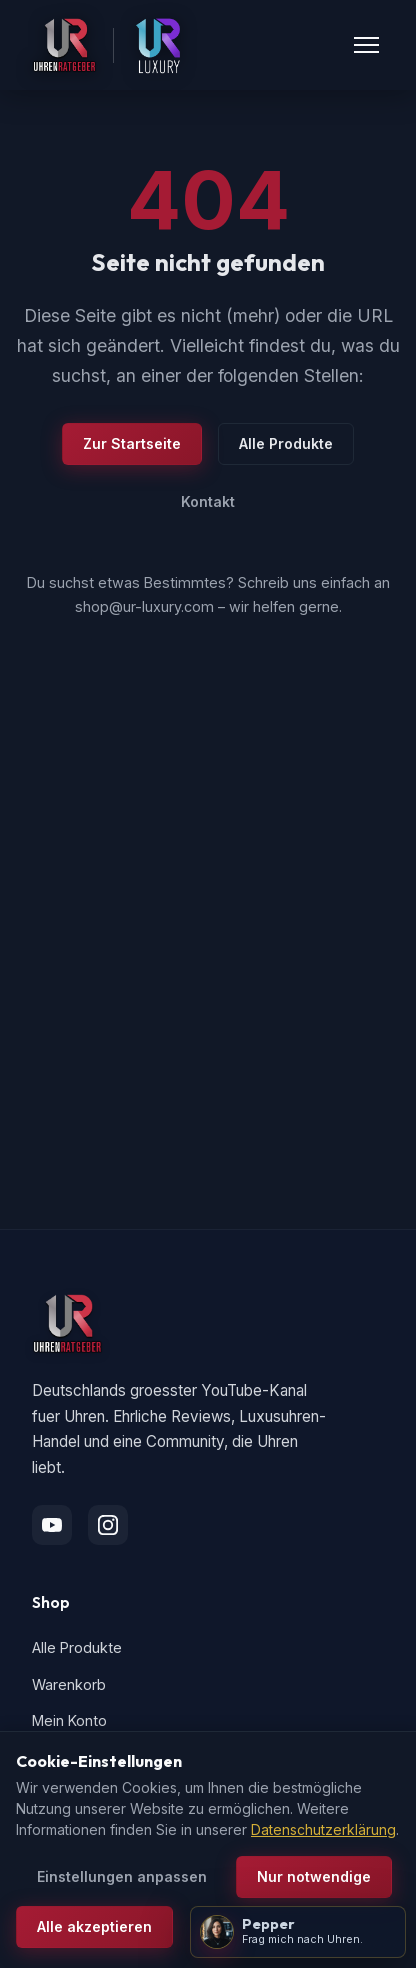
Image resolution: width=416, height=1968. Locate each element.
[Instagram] (108, 1525)
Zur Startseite (132, 443)
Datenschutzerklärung (323, 1829)
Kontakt (208, 501)
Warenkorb (69, 1684)
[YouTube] (52, 1525)
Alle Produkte (286, 443)
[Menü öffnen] (366, 45)
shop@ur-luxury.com (144, 606)
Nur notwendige (314, 1876)
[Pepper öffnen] (298, 1932)
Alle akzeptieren (94, 1926)
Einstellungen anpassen (122, 1876)
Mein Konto (69, 1720)
